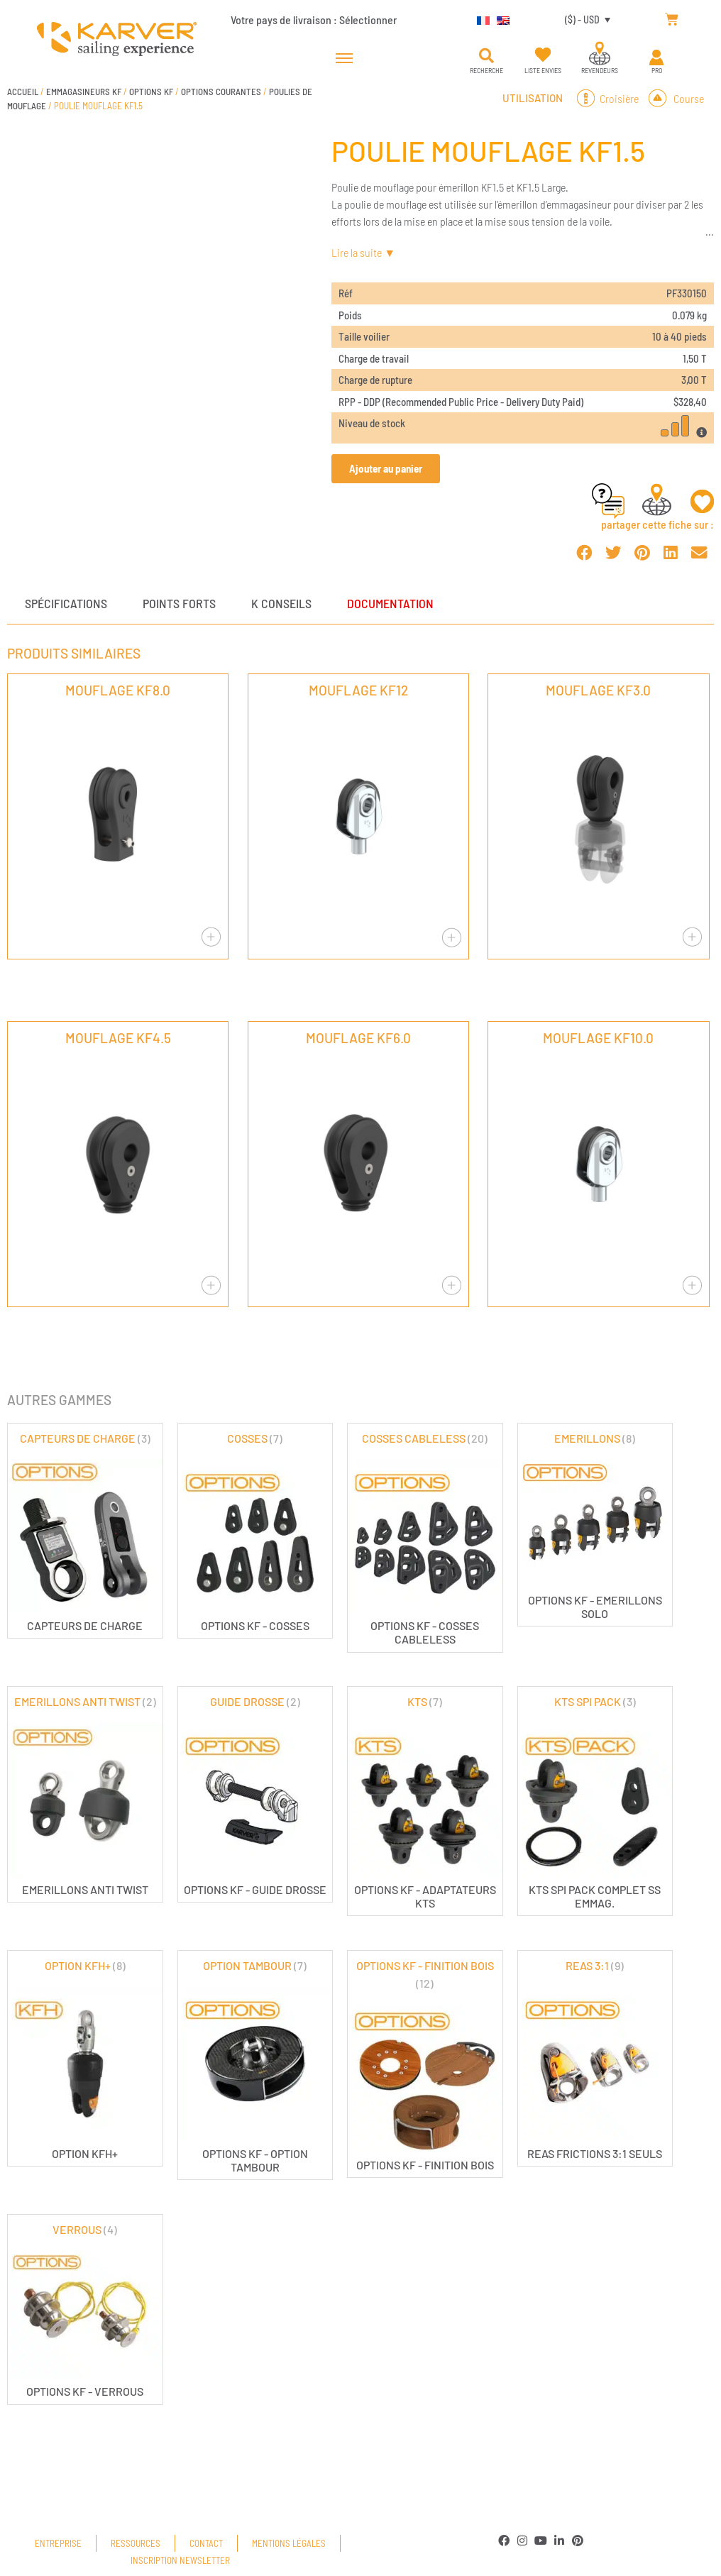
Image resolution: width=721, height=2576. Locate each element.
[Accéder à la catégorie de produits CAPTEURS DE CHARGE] (85, 1531)
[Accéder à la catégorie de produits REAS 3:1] (595, 2058)
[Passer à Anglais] (500, 19)
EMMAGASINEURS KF (83, 91)
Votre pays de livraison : (314, 19)
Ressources (135, 2543)
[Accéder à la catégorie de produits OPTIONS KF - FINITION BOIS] (425, 2064)
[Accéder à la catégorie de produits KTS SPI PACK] (595, 1801)
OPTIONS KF (151, 91)
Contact (206, 2543)
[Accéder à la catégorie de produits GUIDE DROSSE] (255, 1794)
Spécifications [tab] (66, 603)
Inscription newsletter (180, 2560)
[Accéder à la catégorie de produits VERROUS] (85, 2309)
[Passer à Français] (480, 19)
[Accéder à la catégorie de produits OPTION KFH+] (85, 2058)
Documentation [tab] (390, 603)
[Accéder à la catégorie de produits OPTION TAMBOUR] (255, 2065)
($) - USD (582, 19)
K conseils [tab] (281, 603)
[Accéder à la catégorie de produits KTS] (425, 1801)
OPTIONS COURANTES (221, 91)
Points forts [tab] (179, 603)
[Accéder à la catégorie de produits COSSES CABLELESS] (425, 1538)
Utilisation (532, 98)
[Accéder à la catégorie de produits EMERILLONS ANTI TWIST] (85, 1794)
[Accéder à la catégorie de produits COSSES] (255, 1531)
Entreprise (58, 2543)
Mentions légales (289, 2543)
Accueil (22, 91)
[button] (486, 56)
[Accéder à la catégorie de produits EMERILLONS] (595, 1525)
